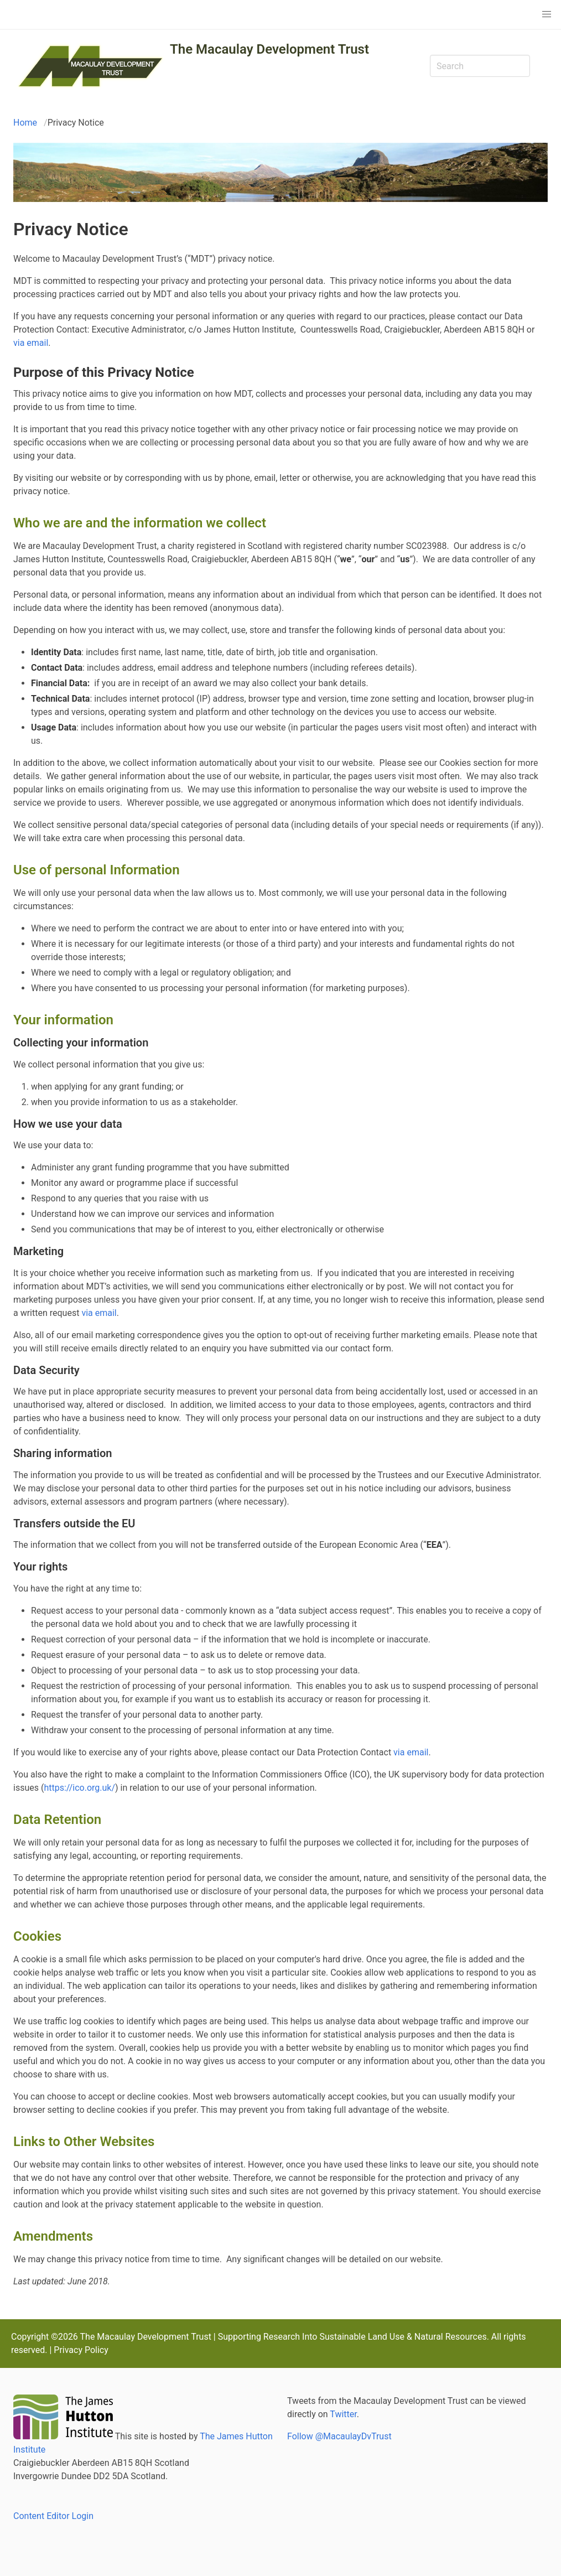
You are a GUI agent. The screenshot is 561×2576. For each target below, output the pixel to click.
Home (25, 122)
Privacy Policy (81, 2350)
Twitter (343, 2414)
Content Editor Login (53, 2516)
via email (30, 343)
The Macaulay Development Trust (269, 49)
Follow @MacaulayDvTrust (339, 2436)
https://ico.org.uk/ (79, 1787)
